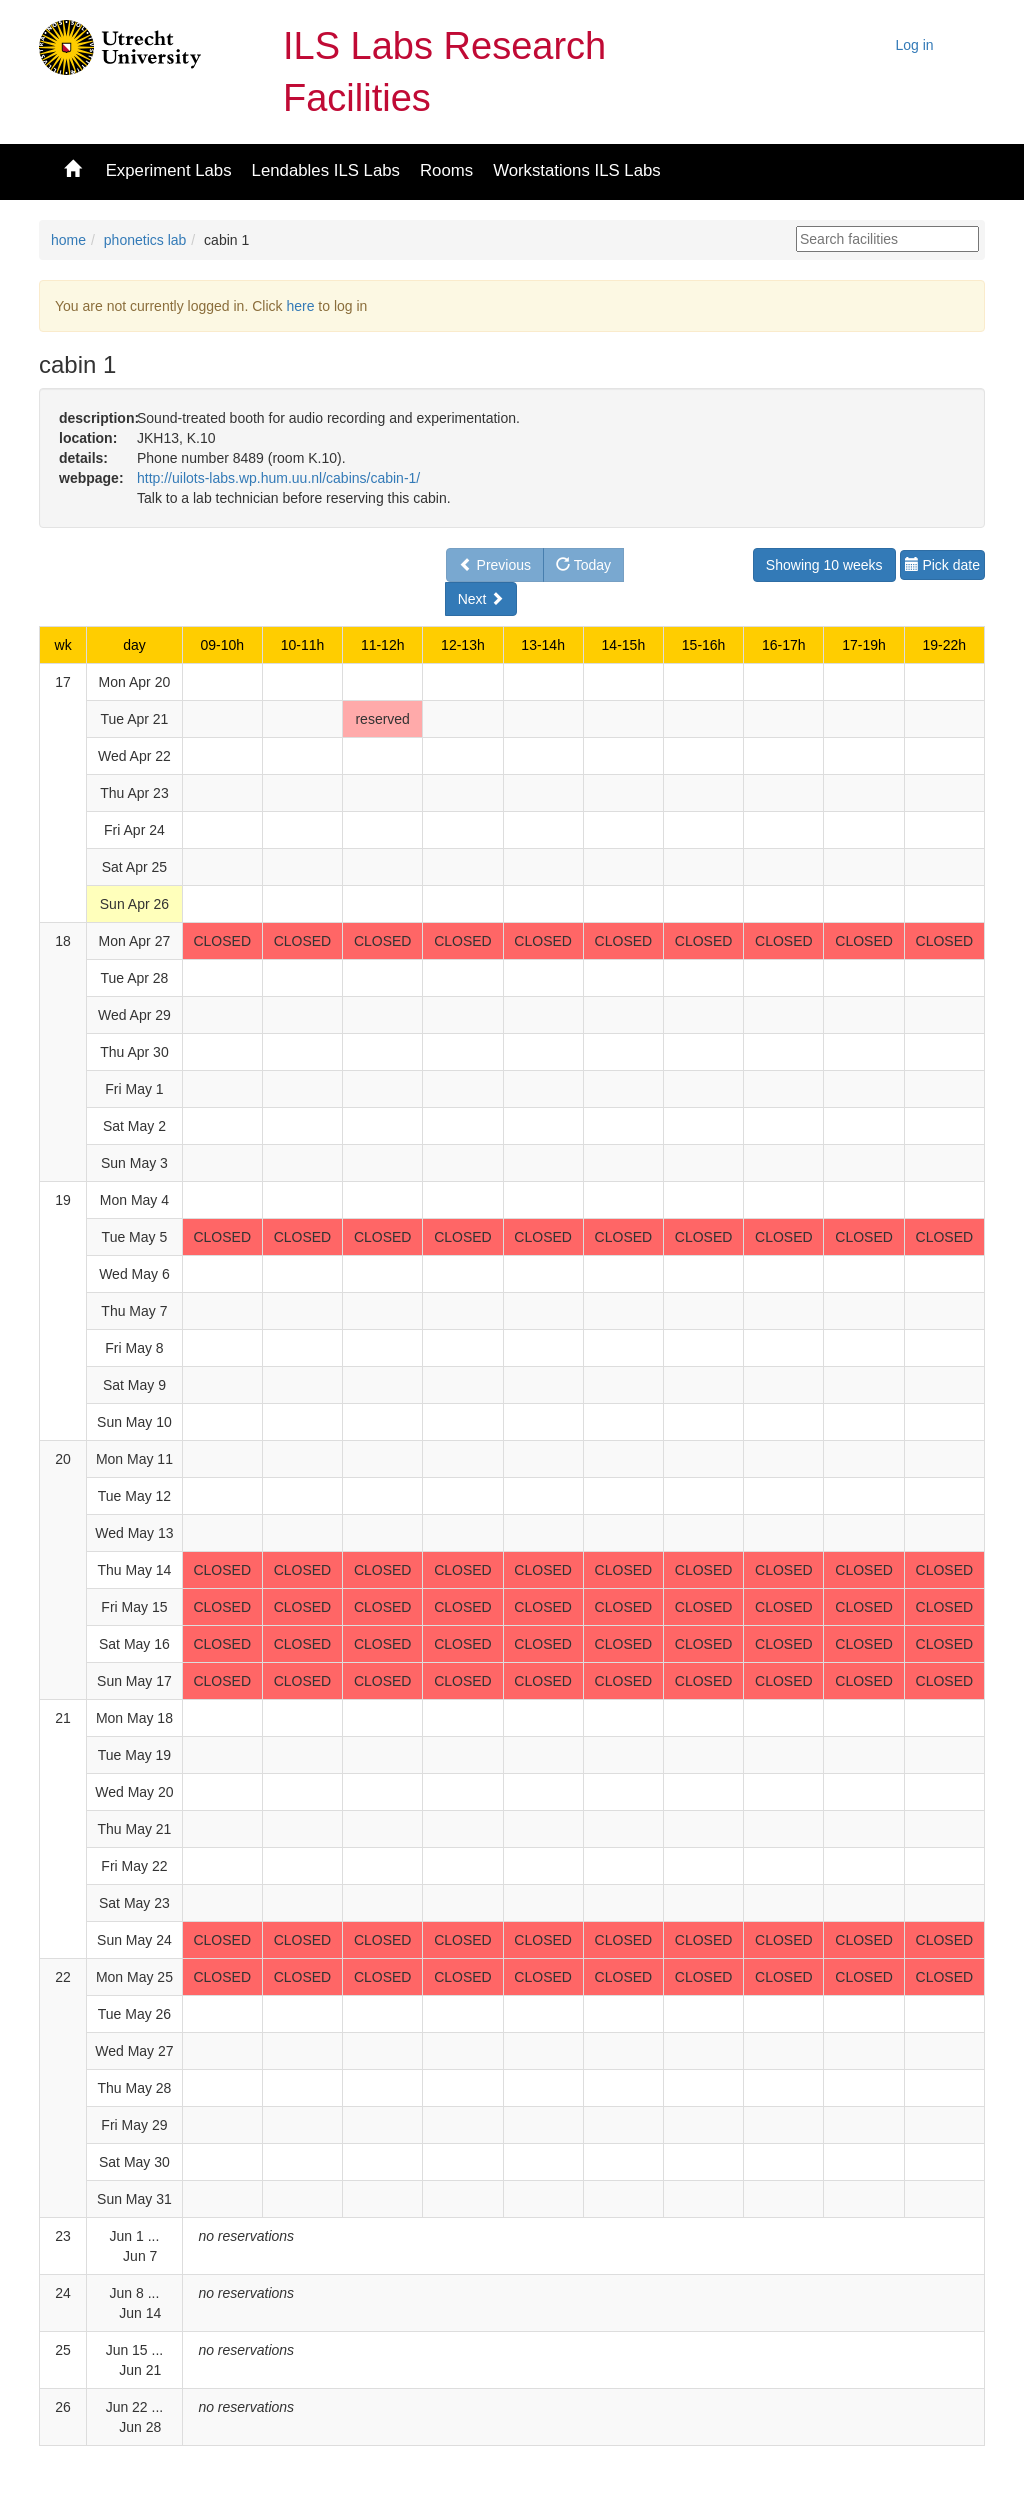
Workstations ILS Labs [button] (577, 170)
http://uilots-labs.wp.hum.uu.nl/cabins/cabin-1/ (278, 478)
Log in (915, 45)
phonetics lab (145, 240)
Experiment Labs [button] (169, 170)
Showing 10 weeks (824, 565)
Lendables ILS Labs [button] (326, 170)
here (300, 306)
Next (481, 599)
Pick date (942, 565)
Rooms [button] (446, 170)
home (68, 240)
